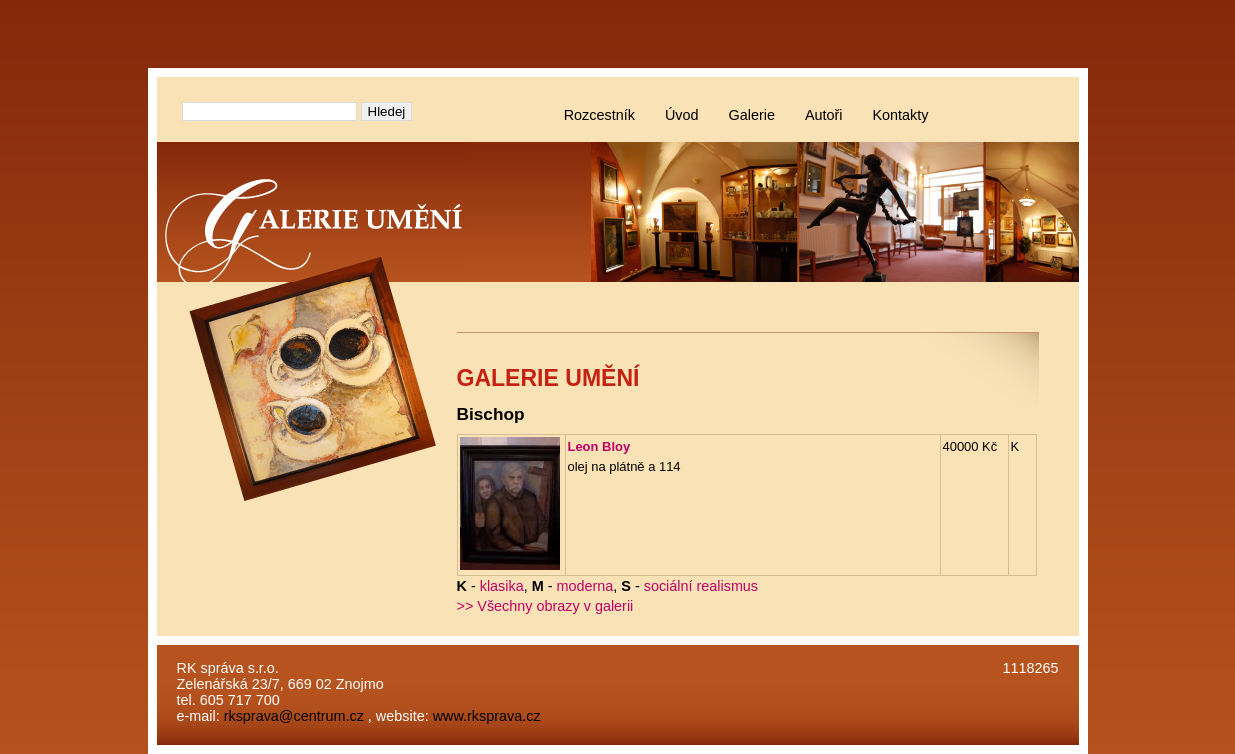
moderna (585, 586)
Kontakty (901, 115)
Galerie (752, 115)
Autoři (824, 115)
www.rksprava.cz (487, 716)
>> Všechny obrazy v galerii (545, 606)
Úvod (682, 115)
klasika (502, 586)
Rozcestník (599, 115)
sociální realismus (701, 586)
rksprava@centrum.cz (294, 716)
